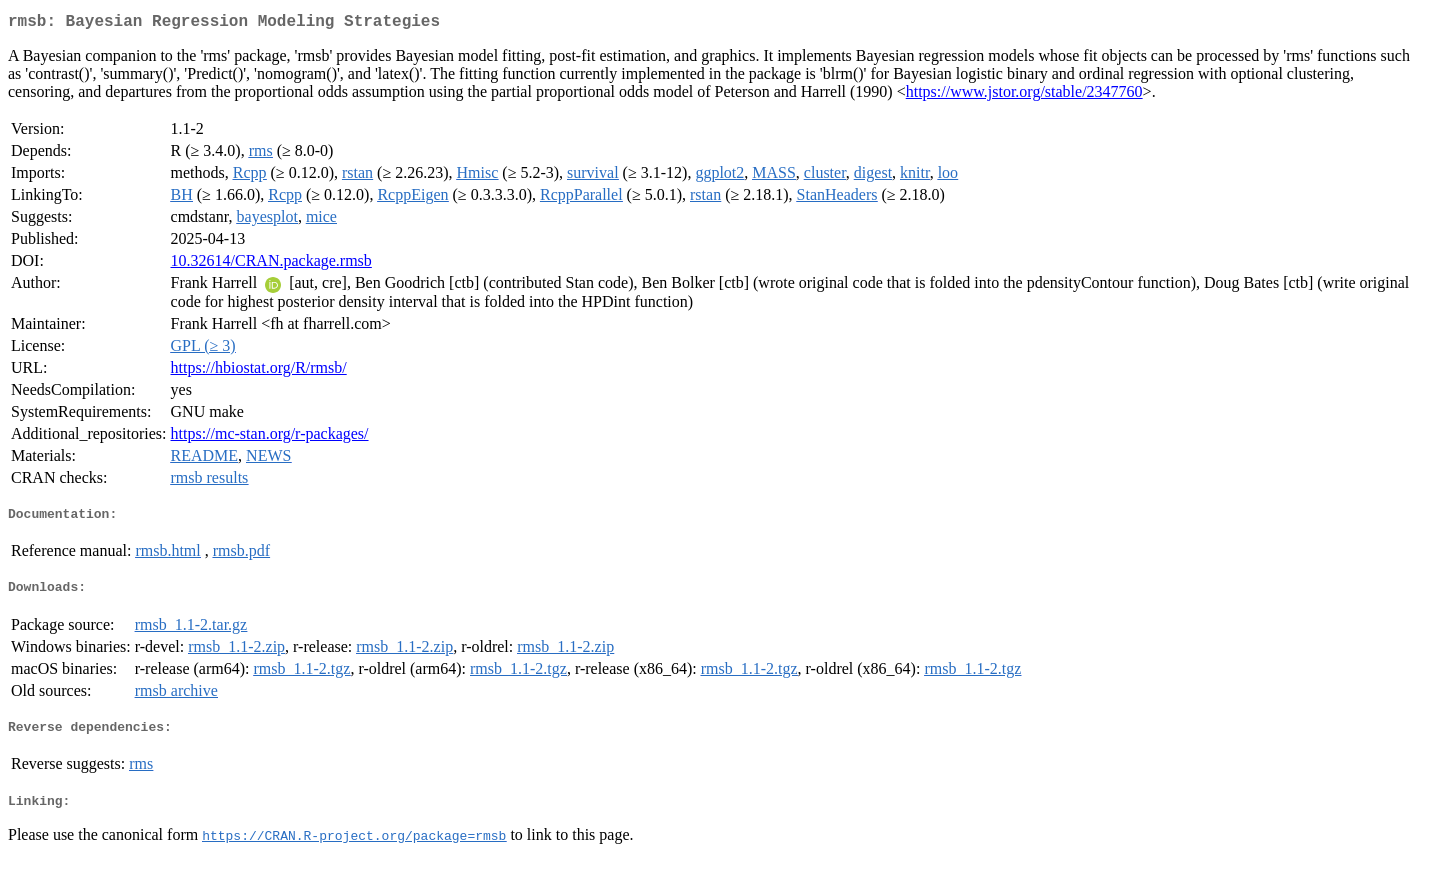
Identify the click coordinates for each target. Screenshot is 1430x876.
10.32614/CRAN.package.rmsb (271, 264)
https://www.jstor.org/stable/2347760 (1024, 95)
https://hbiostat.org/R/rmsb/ (259, 371)
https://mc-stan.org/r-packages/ (270, 437)
